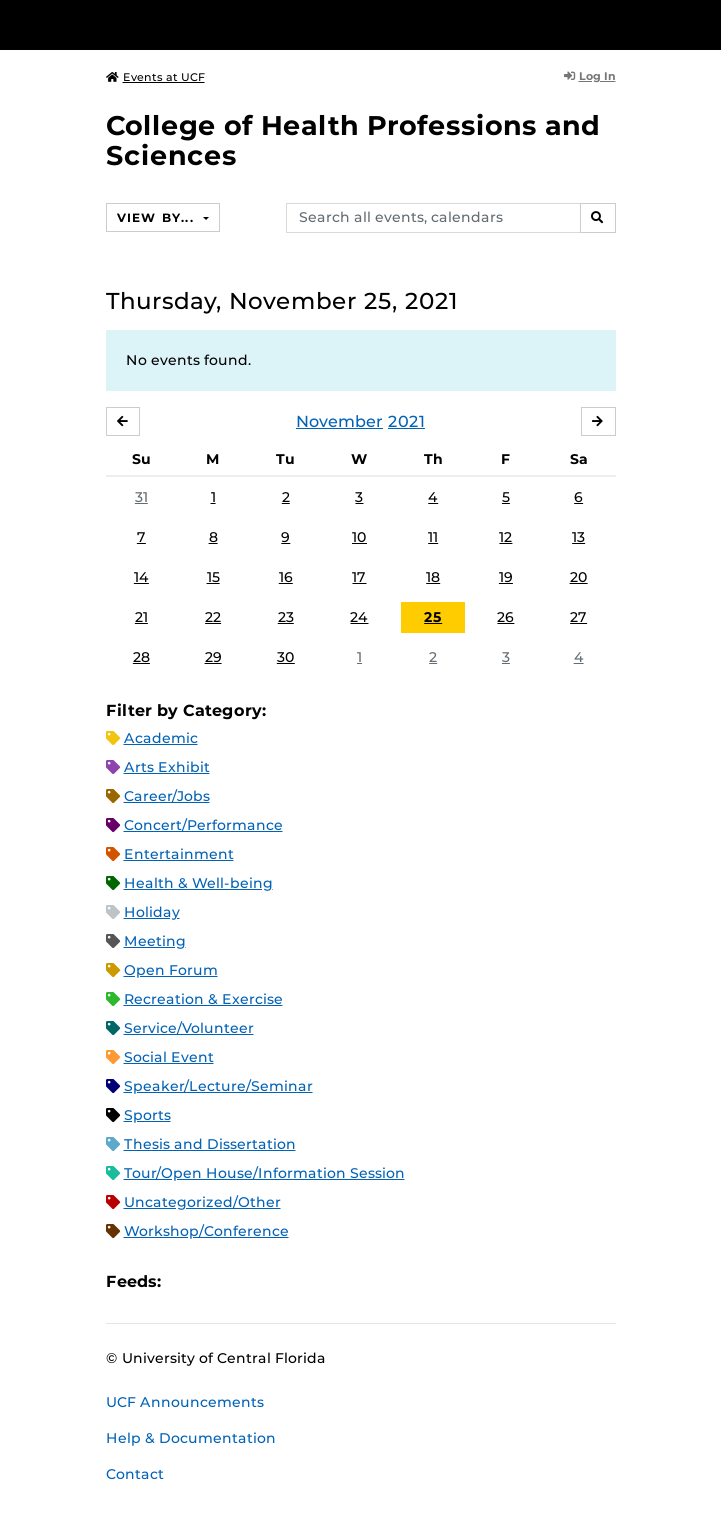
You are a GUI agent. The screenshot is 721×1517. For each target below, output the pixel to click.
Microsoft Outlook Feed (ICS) (221, 1282)
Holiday (152, 912)
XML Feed (289, 1282)
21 (141, 617)
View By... (158, 217)
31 (141, 497)
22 (213, 617)
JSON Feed (323, 1282)
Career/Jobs (167, 796)
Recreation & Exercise (203, 999)
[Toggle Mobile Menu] (701, 23)
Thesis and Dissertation (210, 1144)
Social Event (169, 1057)
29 (213, 657)
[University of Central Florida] (152, 24)
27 (578, 617)
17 (359, 577)
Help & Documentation (191, 1438)
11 (433, 537)
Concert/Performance (203, 825)
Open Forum (171, 970)
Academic (161, 738)
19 (506, 577)
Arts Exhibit (167, 767)
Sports (147, 1115)
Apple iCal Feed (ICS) (187, 1282)
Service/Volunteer (189, 1028)
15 (213, 577)
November (339, 421)
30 (286, 657)
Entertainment (179, 854)
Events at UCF (155, 77)
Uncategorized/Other (202, 1202)
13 (578, 537)
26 (505, 617)
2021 (406, 421)
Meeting (155, 941)
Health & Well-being (198, 883)
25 (433, 617)
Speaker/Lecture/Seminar (218, 1086)
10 (359, 537)
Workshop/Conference (206, 1231)
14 (141, 577)
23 (286, 617)
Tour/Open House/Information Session (264, 1173)
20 (579, 577)
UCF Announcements (185, 1402)
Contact (135, 1474)
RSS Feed (255, 1282)
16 (286, 577)
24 (359, 617)
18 (433, 577)
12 (505, 537)
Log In (590, 76)
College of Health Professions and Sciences (353, 140)
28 (141, 657)
